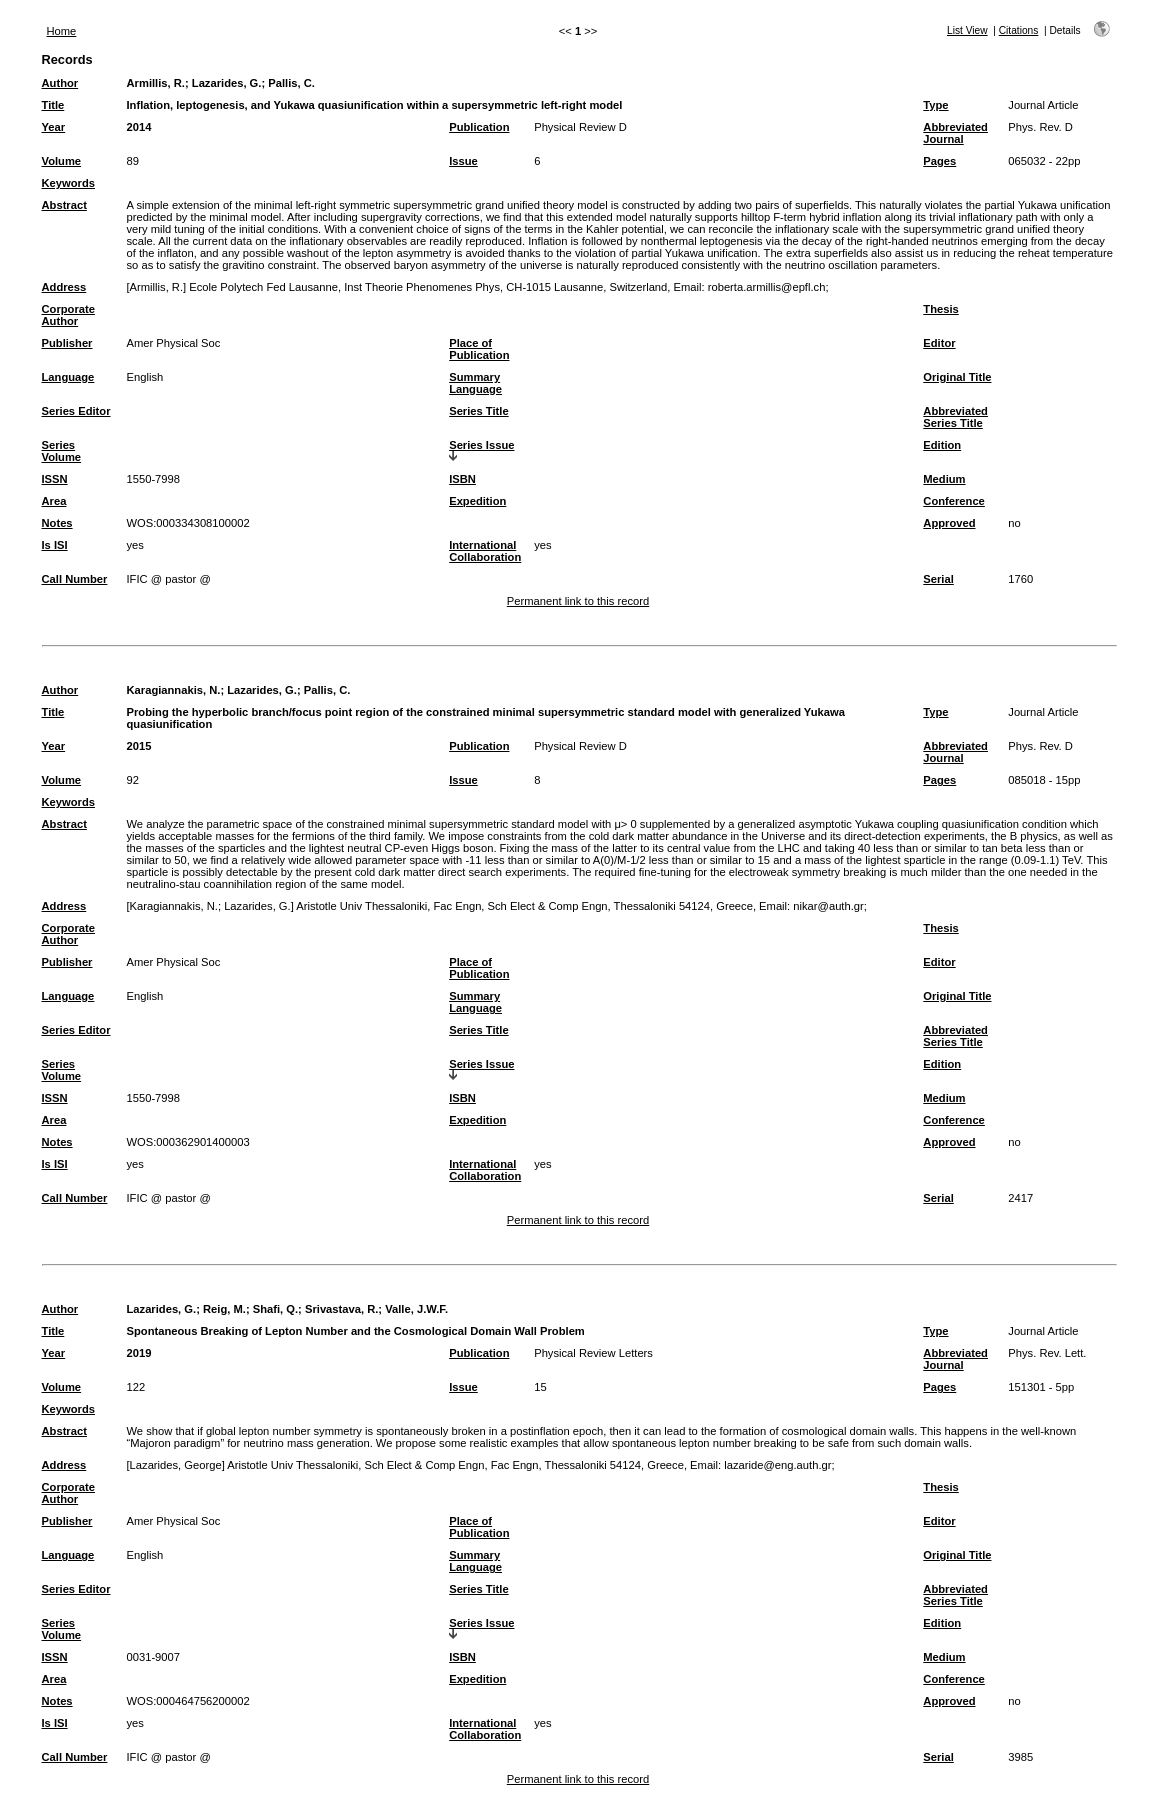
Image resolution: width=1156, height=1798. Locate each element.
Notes (57, 523)
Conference (954, 501)
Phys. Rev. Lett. (1047, 1353)
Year (54, 127)
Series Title (479, 411)
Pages (939, 161)
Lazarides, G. (227, 83)
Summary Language (475, 383)
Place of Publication (479, 349)
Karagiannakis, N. (174, 690)
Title (53, 105)
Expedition (477, 501)
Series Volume (62, 451)
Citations (1019, 30)
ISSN (55, 479)
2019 (139, 1353)
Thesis (940, 309)
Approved (949, 523)
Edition (942, 445)
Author (60, 83)
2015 (139, 746)
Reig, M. (224, 1309)
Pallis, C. (291, 83)
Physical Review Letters (593, 1353)
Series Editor (76, 411)
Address (64, 287)
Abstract (64, 205)
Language (68, 377)
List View (967, 30)
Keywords (68, 183)
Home (62, 31)
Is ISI (55, 545)
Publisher (67, 343)
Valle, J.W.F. (416, 1309)
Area (54, 501)
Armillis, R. (156, 83)
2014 (139, 127)
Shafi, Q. (275, 1309)
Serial (938, 579)
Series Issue (481, 445)
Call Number (75, 579)
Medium (944, 479)
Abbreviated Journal (955, 133)
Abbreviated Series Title (955, 417)
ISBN (462, 479)
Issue (463, 161)
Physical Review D (580, 127)
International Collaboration (485, 551)
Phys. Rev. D (1040, 127)
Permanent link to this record (578, 601)
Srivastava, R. (341, 1309)
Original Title (957, 377)
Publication (479, 127)
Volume (62, 161)
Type (935, 105)
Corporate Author (68, 315)
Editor (939, 343)
